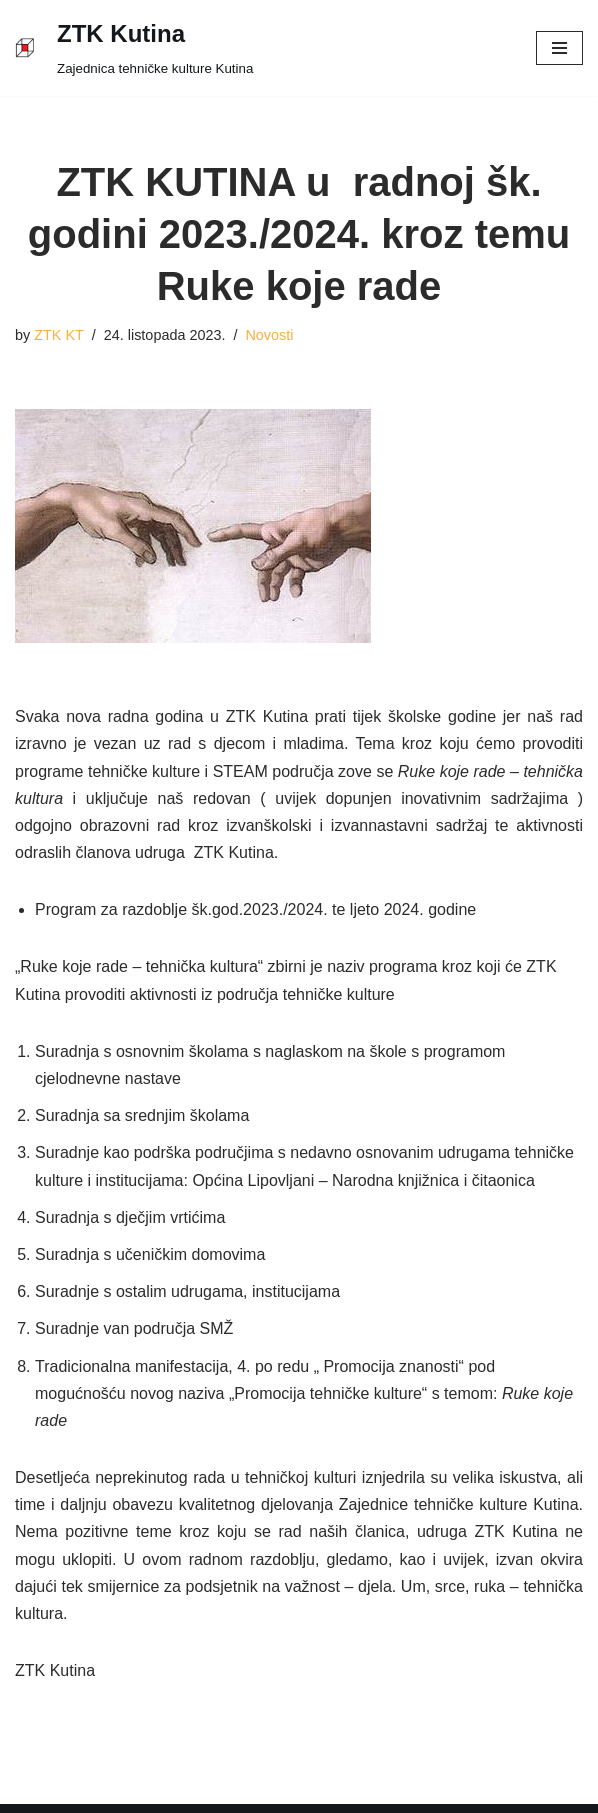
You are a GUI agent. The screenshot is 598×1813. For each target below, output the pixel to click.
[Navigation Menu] (559, 48)
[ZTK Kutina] (134, 48)
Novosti (269, 335)
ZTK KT (59, 335)
